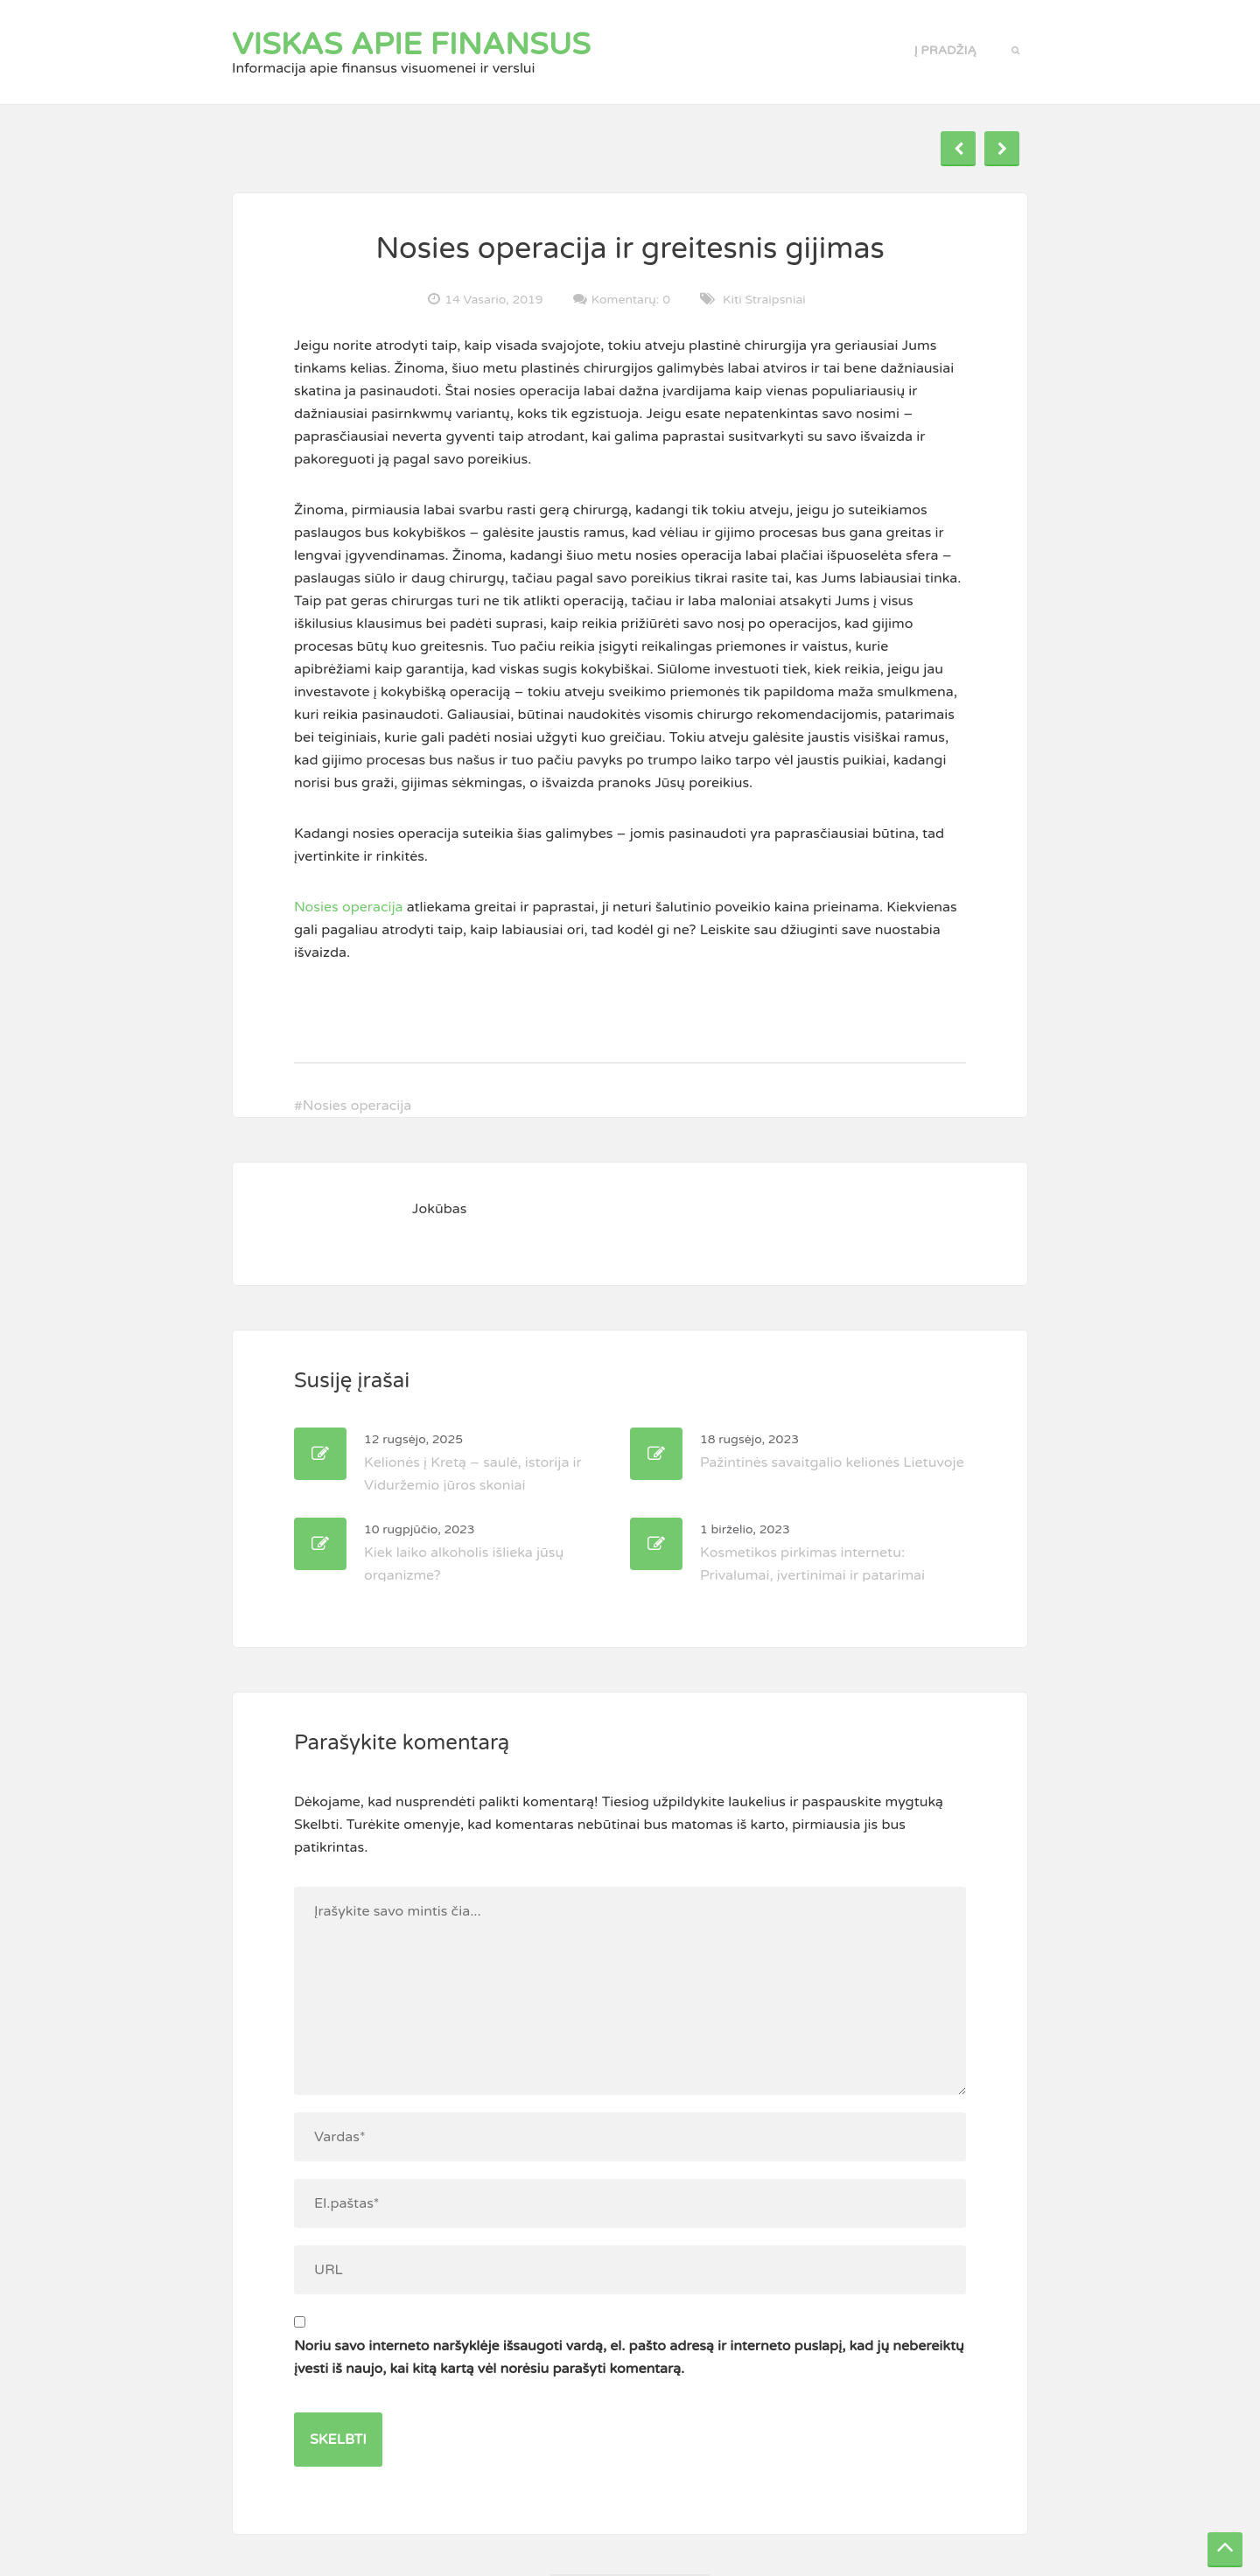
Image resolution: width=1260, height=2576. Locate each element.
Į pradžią (945, 50)
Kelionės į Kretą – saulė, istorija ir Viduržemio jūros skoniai (473, 1463)
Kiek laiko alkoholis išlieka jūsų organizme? (464, 1553)
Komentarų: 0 (631, 299)
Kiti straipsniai (764, 299)
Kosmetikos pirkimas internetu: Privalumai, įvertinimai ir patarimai (812, 1553)
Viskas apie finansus (411, 44)
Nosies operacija (348, 907)
